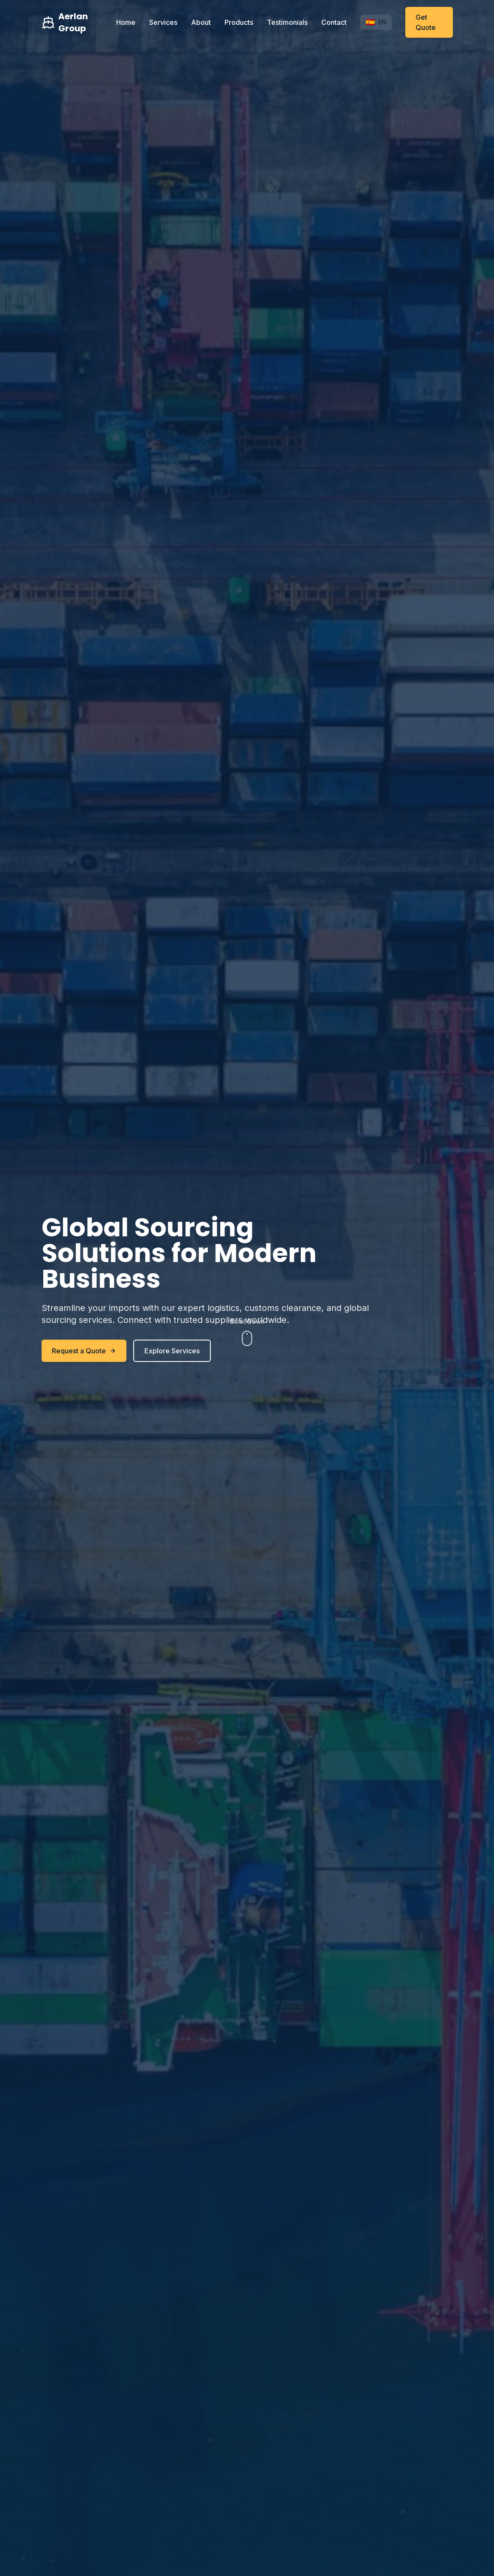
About (201, 22)
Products (239, 22)
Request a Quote (84, 1350)
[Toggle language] (376, 22)
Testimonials (287, 22)
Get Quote (426, 22)
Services (163, 22)
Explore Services (172, 1350)
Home (125, 22)
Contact (334, 22)
